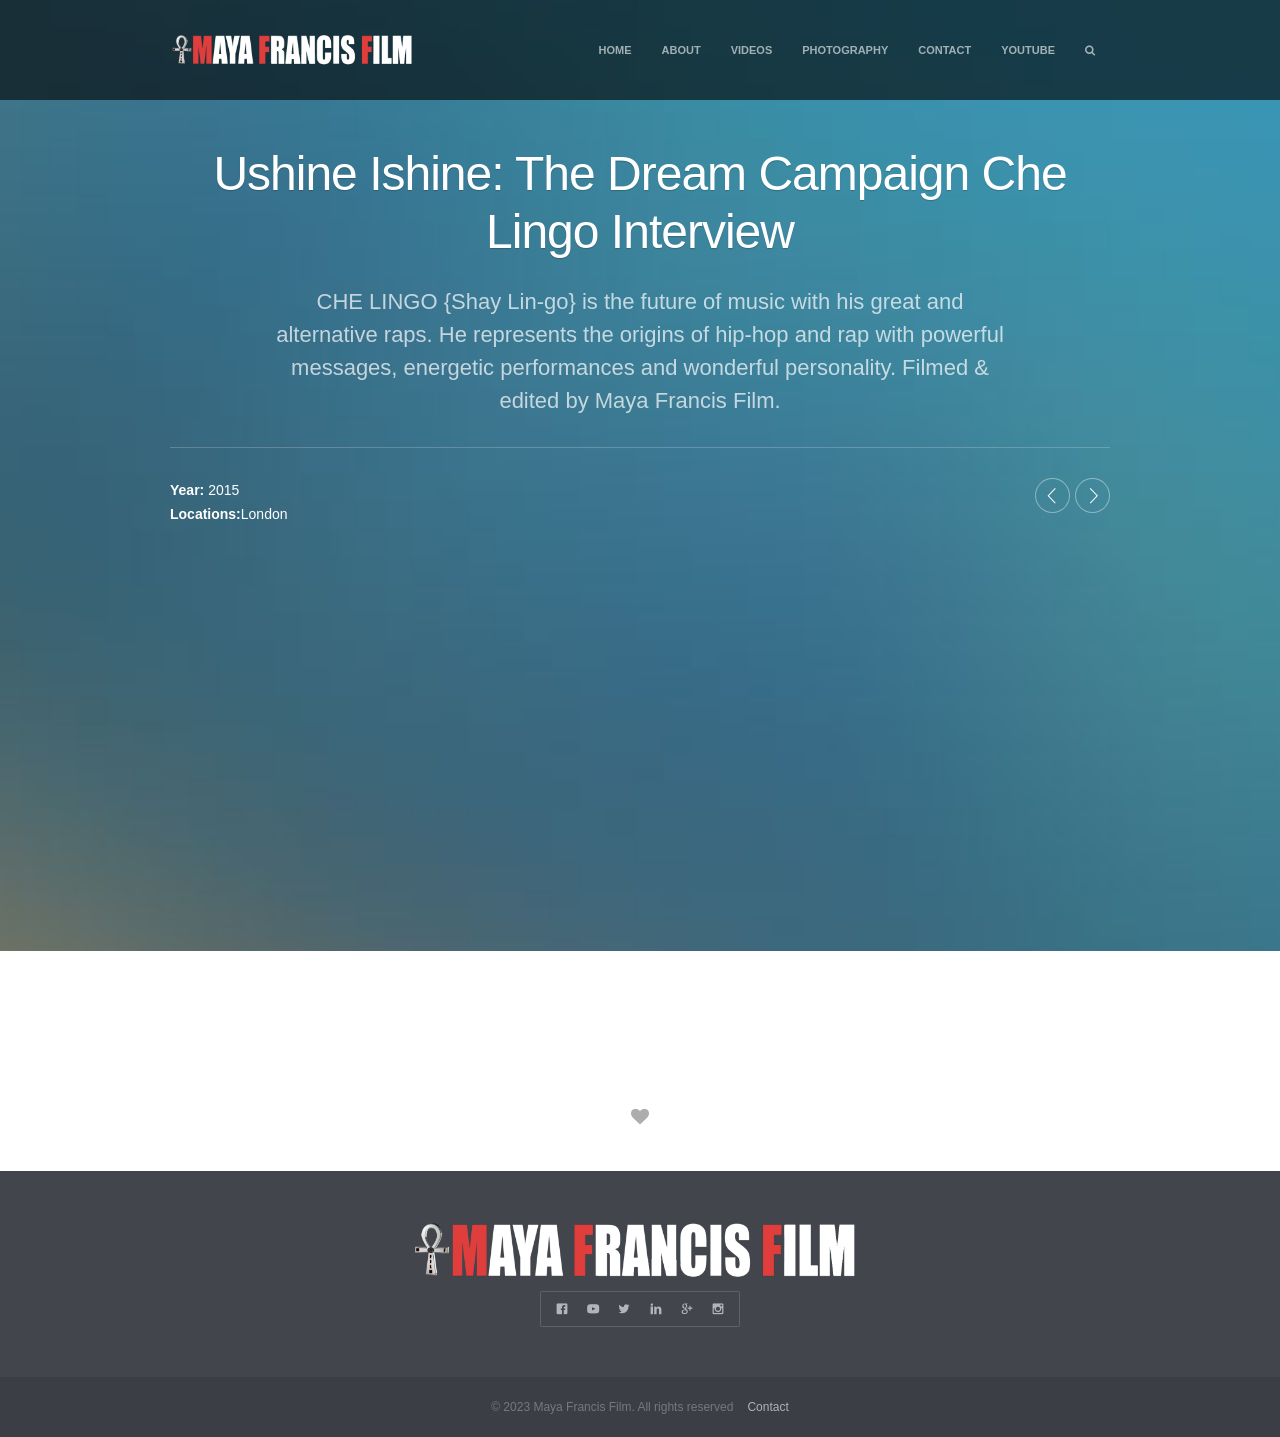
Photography (845, 50)
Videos (752, 50)
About (681, 50)
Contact (944, 50)
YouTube (1028, 50)
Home (615, 50)
